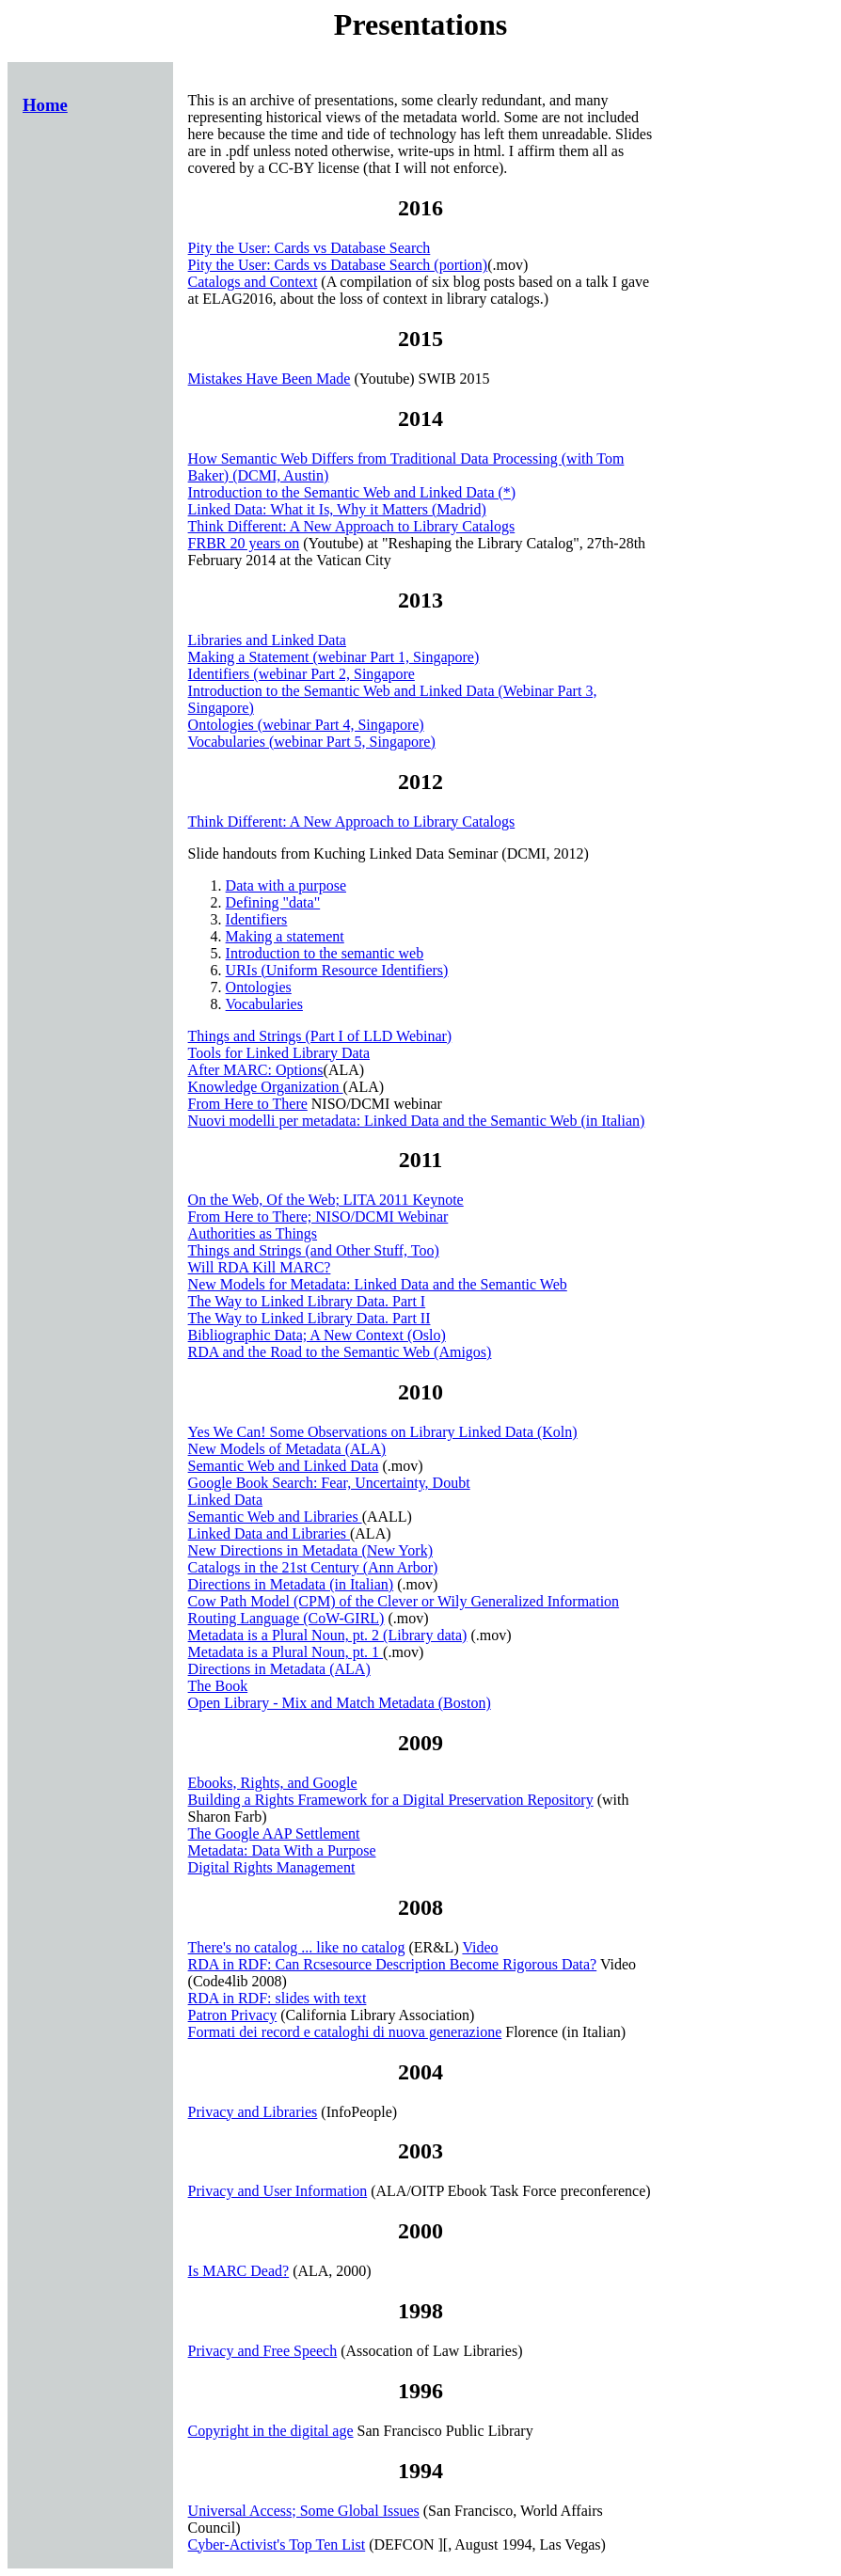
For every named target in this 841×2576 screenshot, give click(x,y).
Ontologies (259, 987)
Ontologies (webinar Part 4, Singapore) (306, 725)
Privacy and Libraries (253, 2112)
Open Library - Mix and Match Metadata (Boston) (339, 1703)
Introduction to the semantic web (325, 953)
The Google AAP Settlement (274, 1833)
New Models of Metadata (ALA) (287, 1449)
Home (45, 105)
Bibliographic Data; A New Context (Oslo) (317, 1335)
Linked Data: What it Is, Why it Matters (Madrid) (337, 509)
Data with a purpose (286, 885)
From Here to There (248, 1104)
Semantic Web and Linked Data (283, 1466)
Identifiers (257, 919)
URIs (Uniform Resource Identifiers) (337, 970)
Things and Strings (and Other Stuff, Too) (313, 1250)
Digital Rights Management (272, 1867)
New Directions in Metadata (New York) (310, 1550)
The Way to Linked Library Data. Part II (309, 1318)
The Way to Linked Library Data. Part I (307, 1301)
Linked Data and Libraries (269, 1533)
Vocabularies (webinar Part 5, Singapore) (312, 742)
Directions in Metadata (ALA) (279, 1669)
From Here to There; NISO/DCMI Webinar (318, 1217)
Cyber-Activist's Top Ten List (277, 2544)
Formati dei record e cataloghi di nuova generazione (345, 2032)
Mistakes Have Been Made (269, 379)
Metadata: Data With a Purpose (282, 1850)
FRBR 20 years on (244, 543)
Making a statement (285, 936)
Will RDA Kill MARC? (259, 1267)
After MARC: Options (256, 1070)
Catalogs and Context (253, 282)
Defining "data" (273, 902)
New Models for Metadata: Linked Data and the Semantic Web (377, 1284)
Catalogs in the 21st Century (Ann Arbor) (313, 1567)
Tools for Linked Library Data (279, 1053)
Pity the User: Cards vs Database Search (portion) (338, 265)
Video (480, 1947)
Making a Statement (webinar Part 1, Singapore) (334, 657)
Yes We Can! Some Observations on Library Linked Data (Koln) (383, 1432)
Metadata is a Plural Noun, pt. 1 (286, 1652)
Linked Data (225, 1500)
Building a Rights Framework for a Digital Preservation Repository (391, 1800)
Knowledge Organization (265, 1087)
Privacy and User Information (278, 2191)
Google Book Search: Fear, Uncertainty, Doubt (329, 1483)
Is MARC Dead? (239, 2271)
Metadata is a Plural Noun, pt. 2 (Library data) (328, 1635)
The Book (218, 1686)
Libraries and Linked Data (267, 640)
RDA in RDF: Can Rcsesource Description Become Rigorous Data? (392, 1964)
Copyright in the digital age (271, 2431)
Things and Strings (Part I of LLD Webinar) (320, 1036)
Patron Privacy (233, 2015)
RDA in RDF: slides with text (277, 1998)
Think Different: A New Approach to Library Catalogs (352, 526)
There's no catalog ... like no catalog (296, 1947)
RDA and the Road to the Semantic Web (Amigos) (340, 1352)
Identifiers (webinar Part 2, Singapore (301, 674)
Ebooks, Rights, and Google (272, 1783)
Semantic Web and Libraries (275, 1517)
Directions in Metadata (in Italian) (291, 1584)
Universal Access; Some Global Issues (304, 2511)
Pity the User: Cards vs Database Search (309, 248)
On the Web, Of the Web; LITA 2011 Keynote (326, 1200)
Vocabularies (264, 1004)
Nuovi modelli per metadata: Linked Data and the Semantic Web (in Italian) (416, 1121)
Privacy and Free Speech (263, 2351)
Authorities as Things (252, 1233)
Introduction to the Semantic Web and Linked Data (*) (352, 492)
